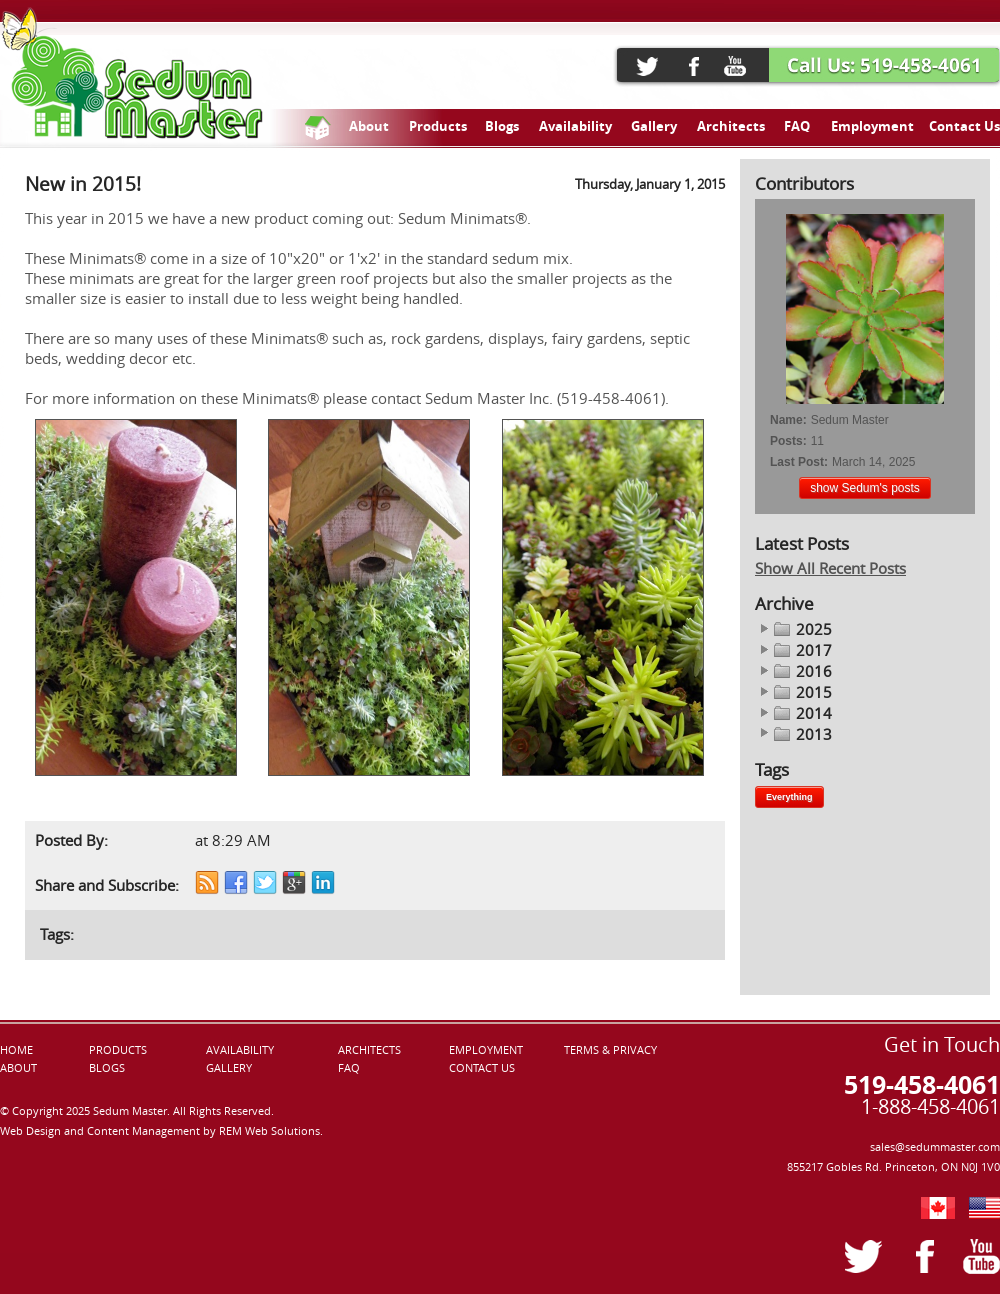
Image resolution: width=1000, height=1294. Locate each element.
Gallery (654, 126)
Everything (789, 797)
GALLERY (229, 1068)
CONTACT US (482, 1068)
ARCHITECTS (369, 1050)
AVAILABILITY (240, 1050)
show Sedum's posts (865, 488)
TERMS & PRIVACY (610, 1050)
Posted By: (71, 840)
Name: (788, 420)
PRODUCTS (118, 1050)
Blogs (502, 126)
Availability (575, 126)
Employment (872, 126)
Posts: (788, 441)
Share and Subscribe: (107, 885)
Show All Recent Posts (830, 568)
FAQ (797, 126)
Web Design (32, 1131)
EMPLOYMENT (486, 1050)
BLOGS (107, 1068)
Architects (731, 126)
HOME (16, 1050)
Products (438, 126)
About (369, 126)
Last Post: (799, 462)
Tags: (57, 934)
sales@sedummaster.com (935, 1147)
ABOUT (18, 1068)
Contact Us (964, 126)
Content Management (145, 1131)
